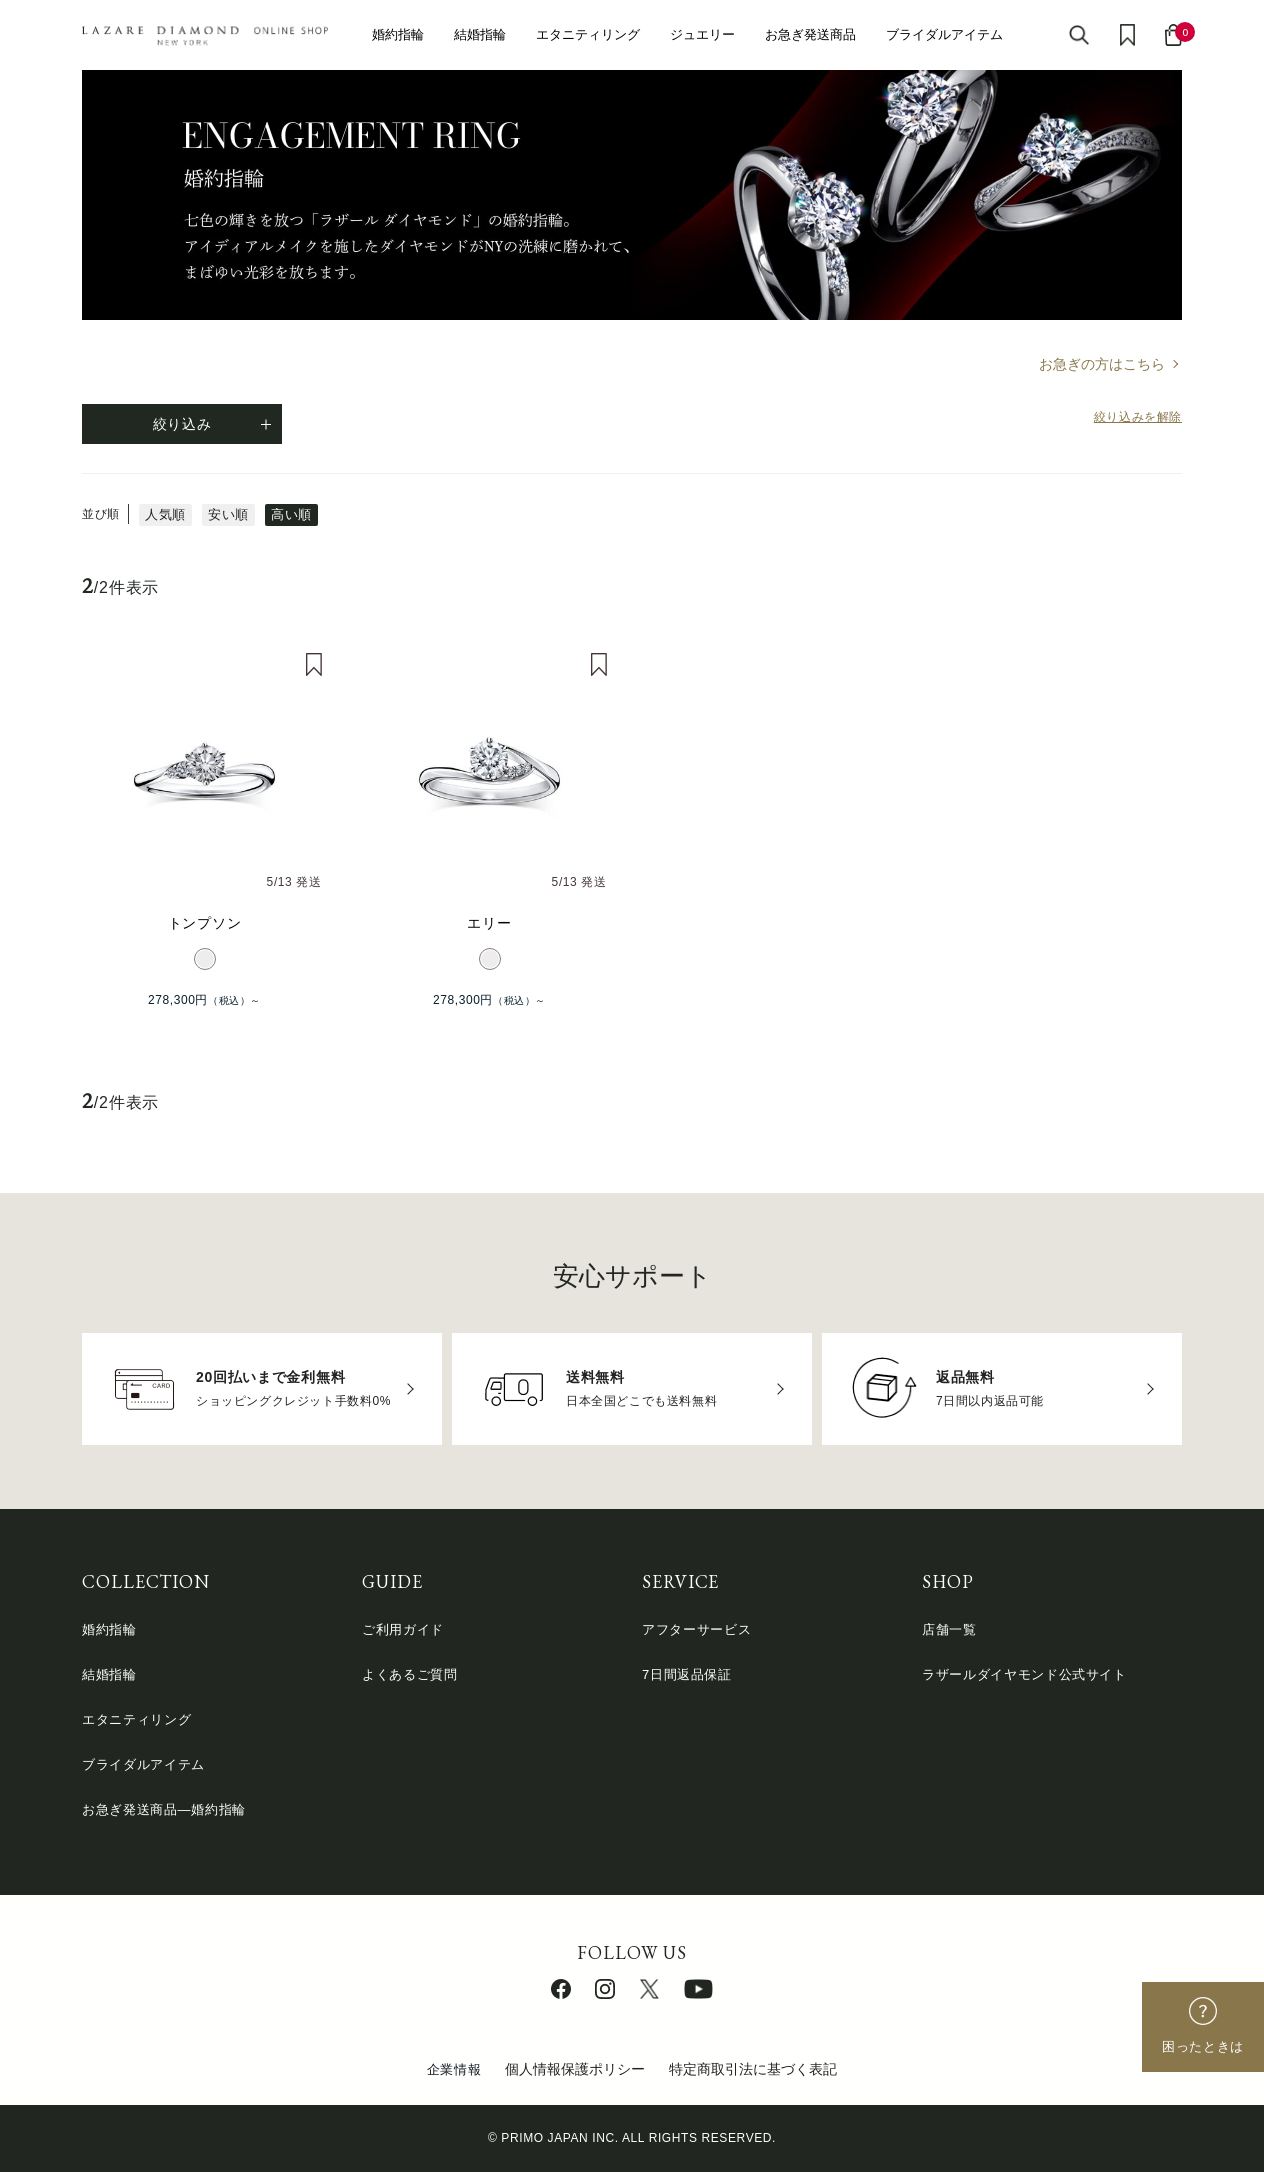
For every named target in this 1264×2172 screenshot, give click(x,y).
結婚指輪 (480, 34)
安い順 (228, 514)
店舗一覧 (949, 1629)
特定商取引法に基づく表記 (753, 2069)
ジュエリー (702, 34)
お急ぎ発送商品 (810, 34)
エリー (489, 923)
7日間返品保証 (687, 1674)
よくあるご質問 (410, 1674)
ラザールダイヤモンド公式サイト (1024, 1674)
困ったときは (1203, 2046)
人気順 (165, 514)
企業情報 (454, 2069)
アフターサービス (696, 1629)
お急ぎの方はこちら (1102, 364)
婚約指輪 (398, 34)
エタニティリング (588, 34)
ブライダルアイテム (944, 34)
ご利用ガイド (403, 1629)
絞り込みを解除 (1138, 417)
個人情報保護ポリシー (575, 2069)
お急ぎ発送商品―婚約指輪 (164, 1809)
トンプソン (205, 923)
